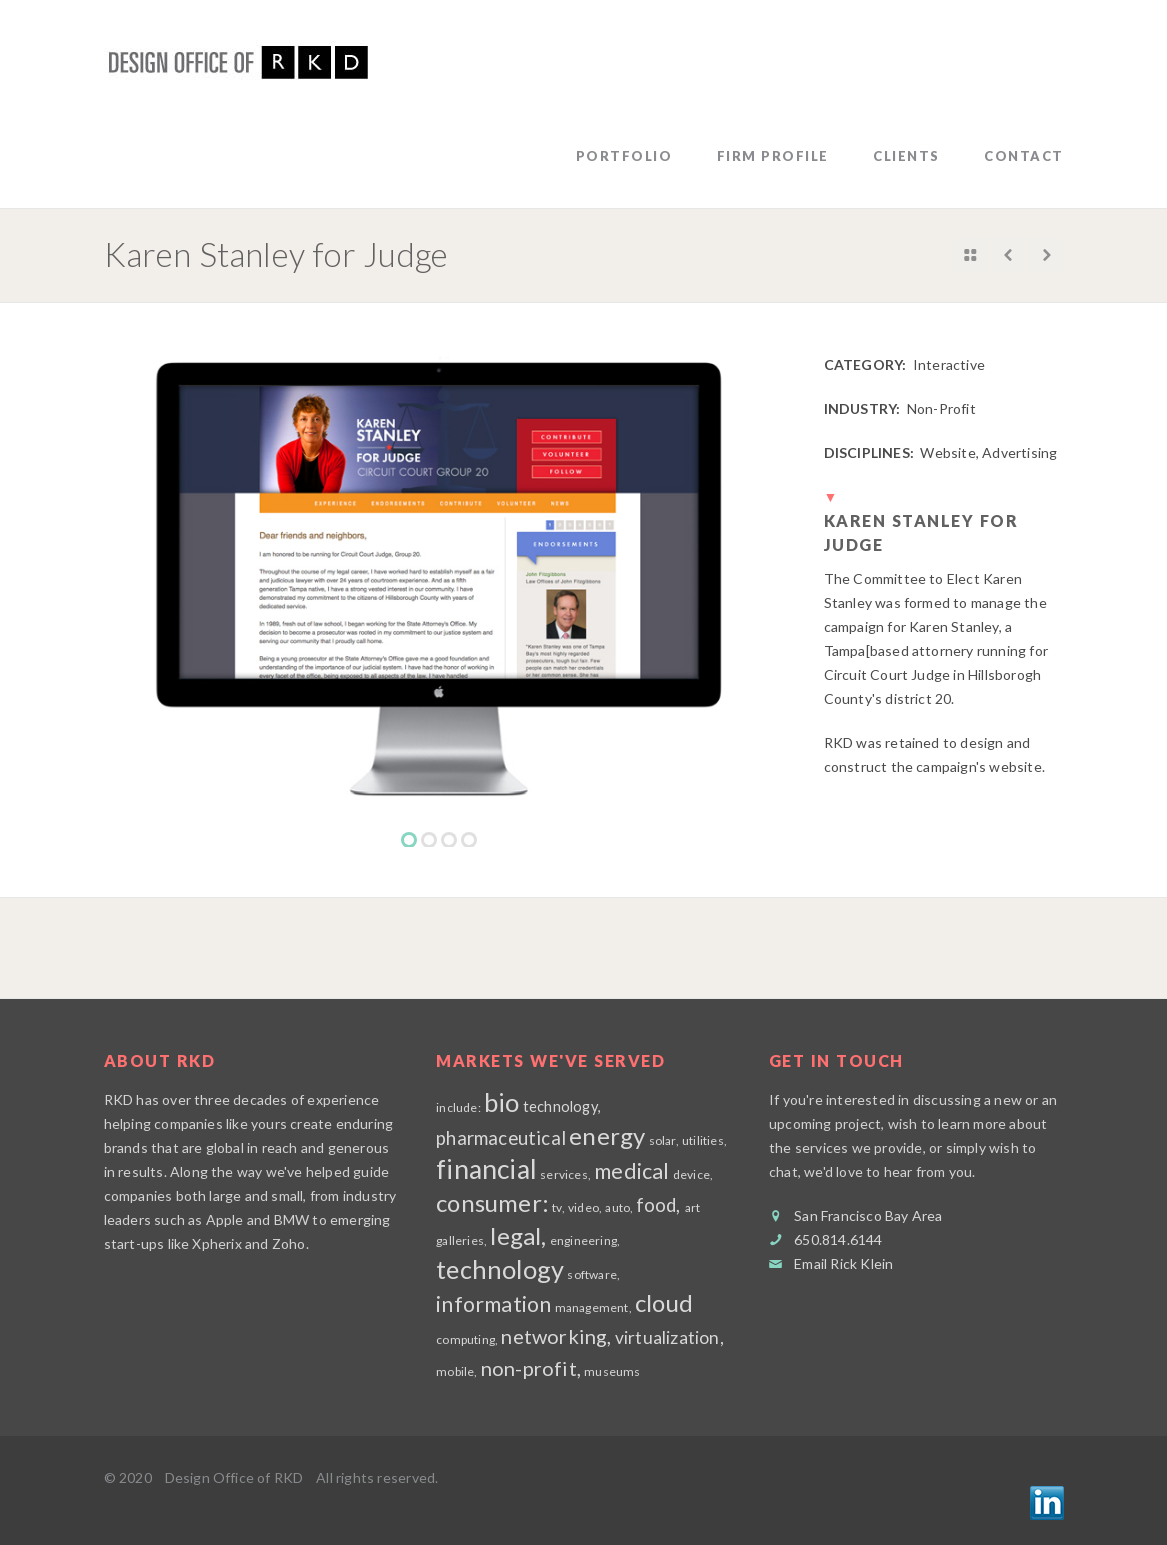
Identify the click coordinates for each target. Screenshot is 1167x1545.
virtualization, (669, 1337)
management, (593, 1307)
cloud (664, 1302)
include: (458, 1107)
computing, (467, 1339)
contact (1024, 156)
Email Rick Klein (843, 1263)
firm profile (773, 156)
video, (585, 1207)
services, (565, 1174)
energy (607, 1135)
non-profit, (531, 1368)
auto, (620, 1207)
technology (500, 1269)
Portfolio (624, 156)
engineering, (585, 1240)
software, (593, 1274)
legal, (518, 1235)
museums (612, 1371)
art (693, 1207)
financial (486, 1169)
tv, (558, 1207)
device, (693, 1174)
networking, (556, 1336)
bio (502, 1102)
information (493, 1304)
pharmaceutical (501, 1138)
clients (906, 156)
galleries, (461, 1240)
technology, (562, 1106)
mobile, (456, 1371)
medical (631, 1171)
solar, (664, 1140)
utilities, (704, 1140)
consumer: (492, 1202)
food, (660, 1205)
